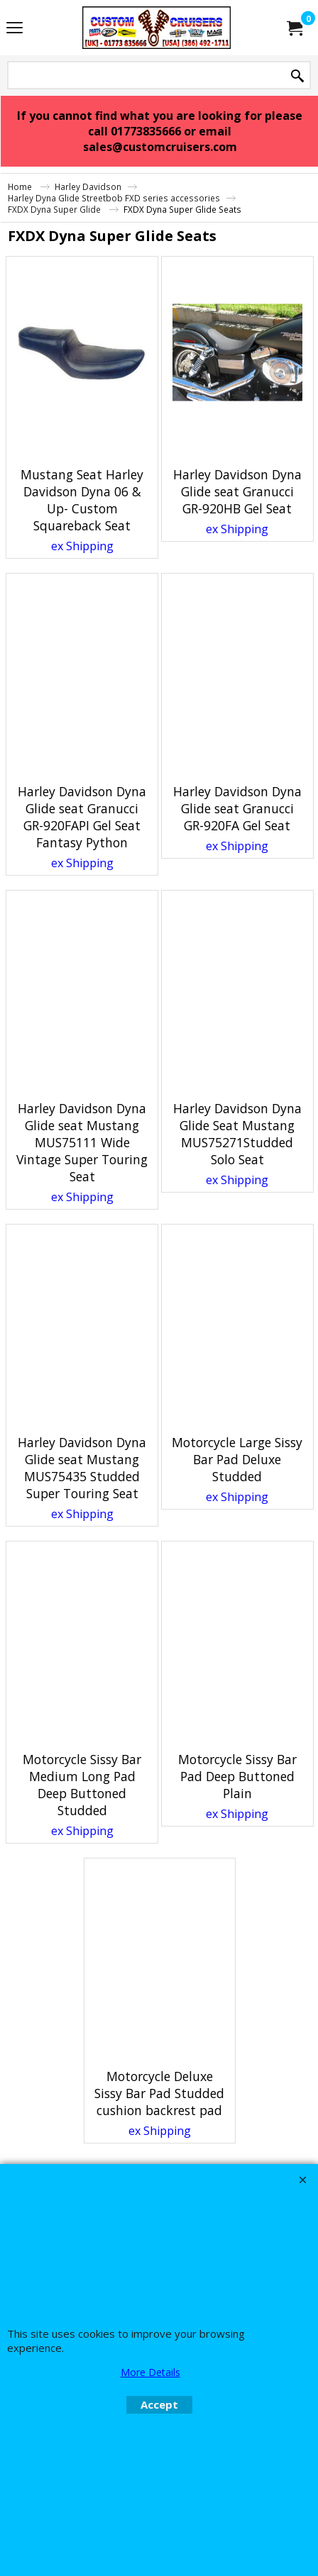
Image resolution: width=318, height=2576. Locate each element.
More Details (150, 2372)
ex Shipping (82, 546)
